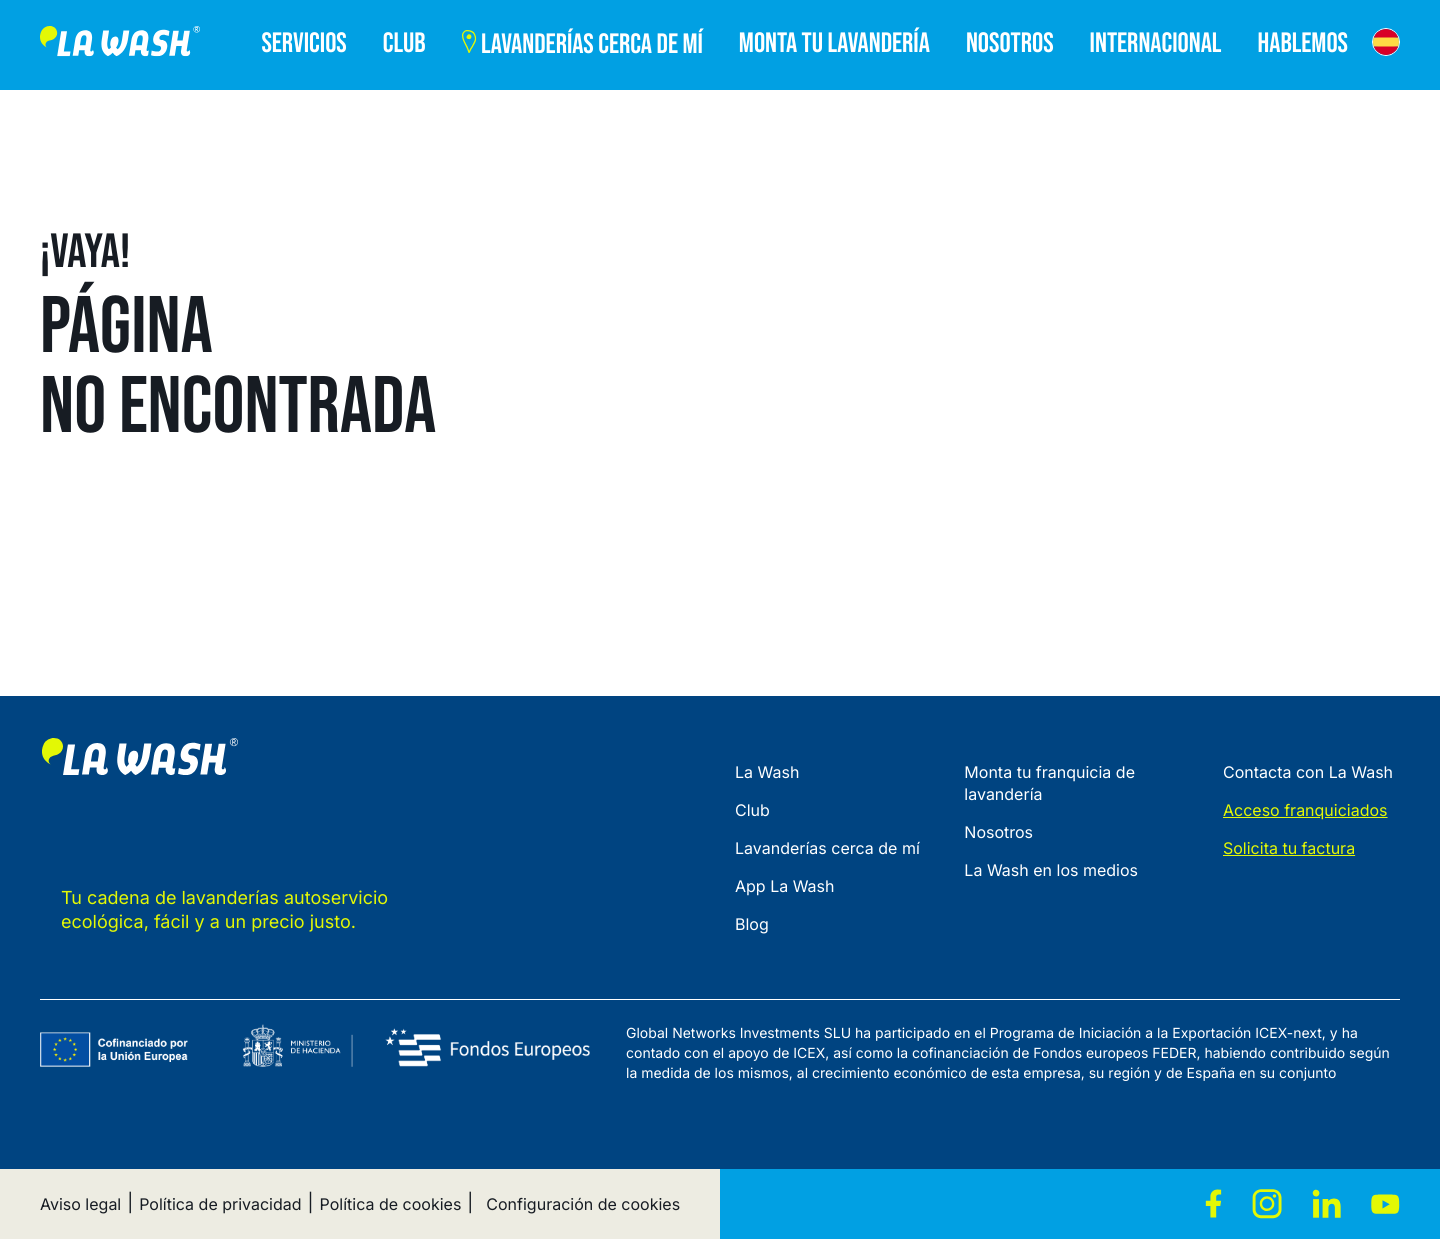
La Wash (767, 772)
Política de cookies (391, 1204)
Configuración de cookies (583, 1204)
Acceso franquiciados (1305, 810)
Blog (752, 924)
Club (752, 810)
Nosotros (998, 832)
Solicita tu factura (1289, 848)
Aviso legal (80, 1204)
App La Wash (785, 886)
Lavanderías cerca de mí (827, 848)
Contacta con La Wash (1308, 772)
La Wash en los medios (1051, 870)
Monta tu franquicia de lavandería (1049, 783)
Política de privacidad (220, 1204)
